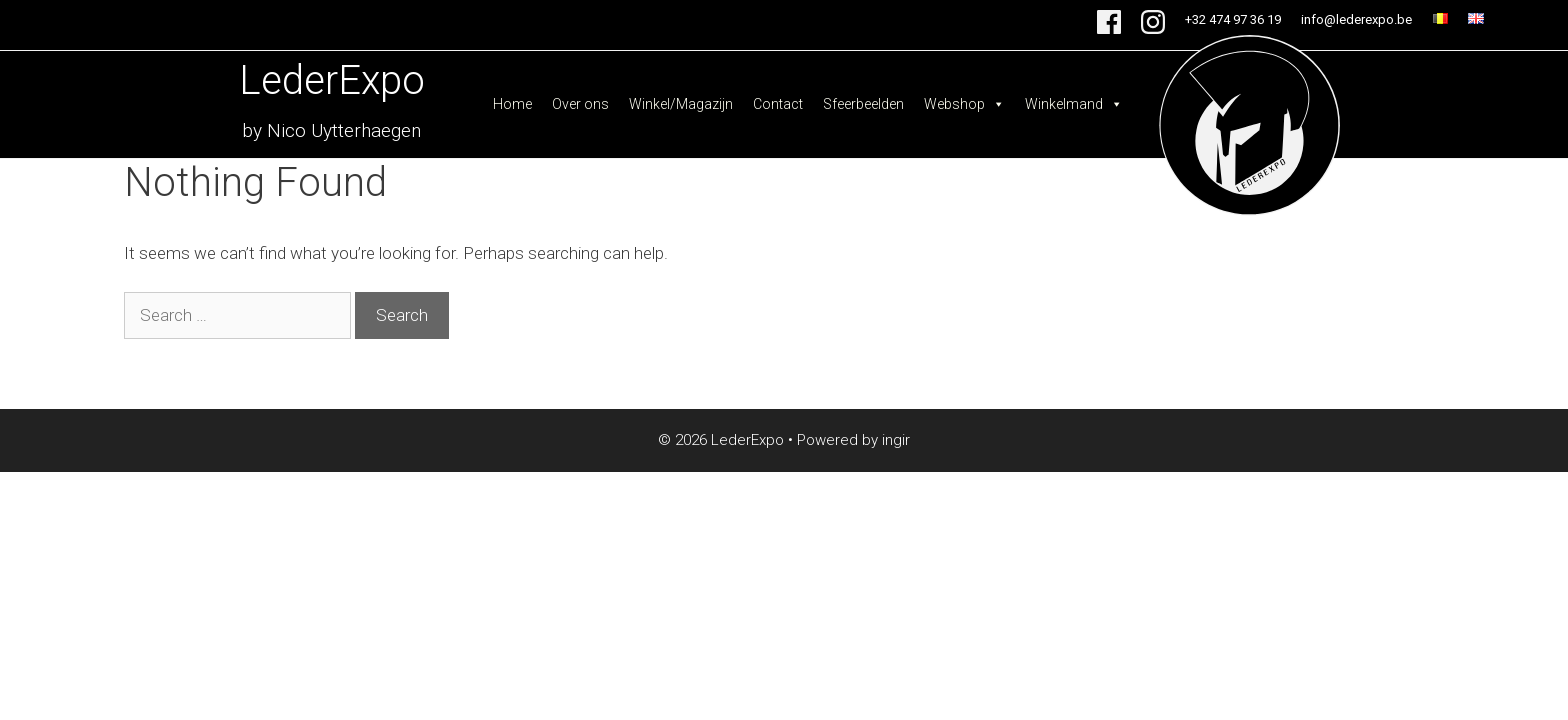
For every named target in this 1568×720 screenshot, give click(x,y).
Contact (778, 104)
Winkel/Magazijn (681, 104)
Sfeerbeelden (863, 104)
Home (512, 104)
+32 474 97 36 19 (1233, 19)
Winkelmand (1074, 104)
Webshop (964, 104)
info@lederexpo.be (1356, 19)
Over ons (580, 104)
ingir (896, 440)
